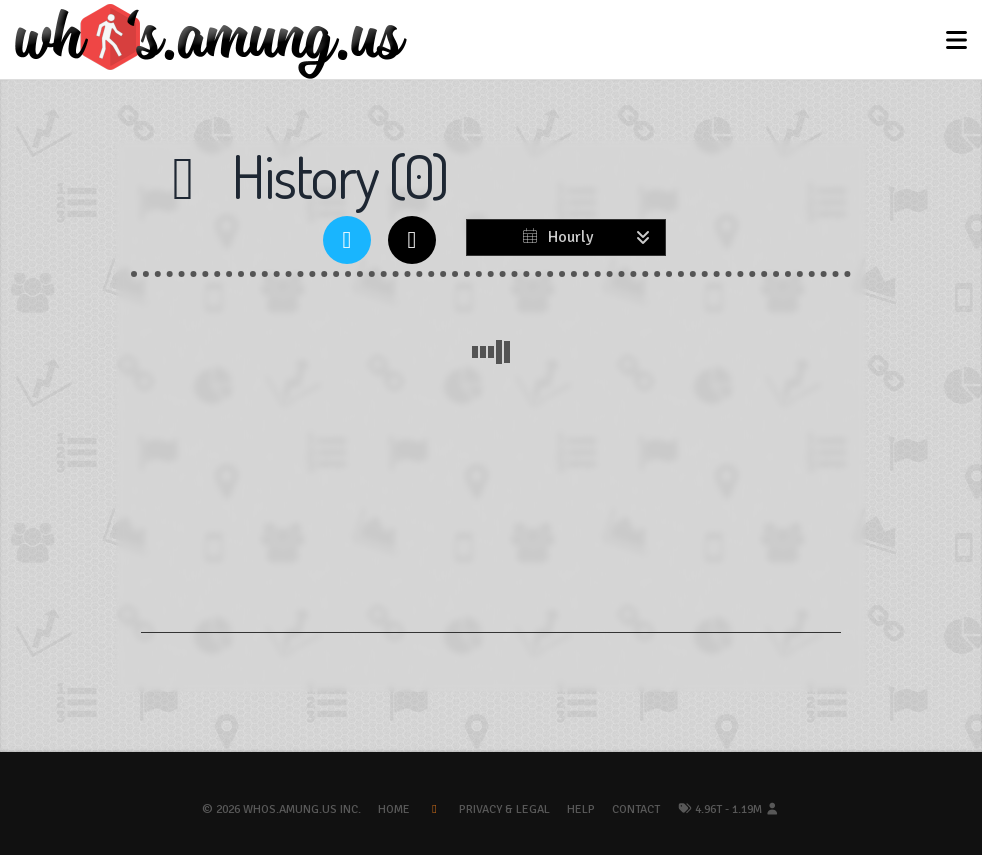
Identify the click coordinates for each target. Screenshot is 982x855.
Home (394, 809)
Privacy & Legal (504, 809)
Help (581, 809)
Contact (636, 809)
